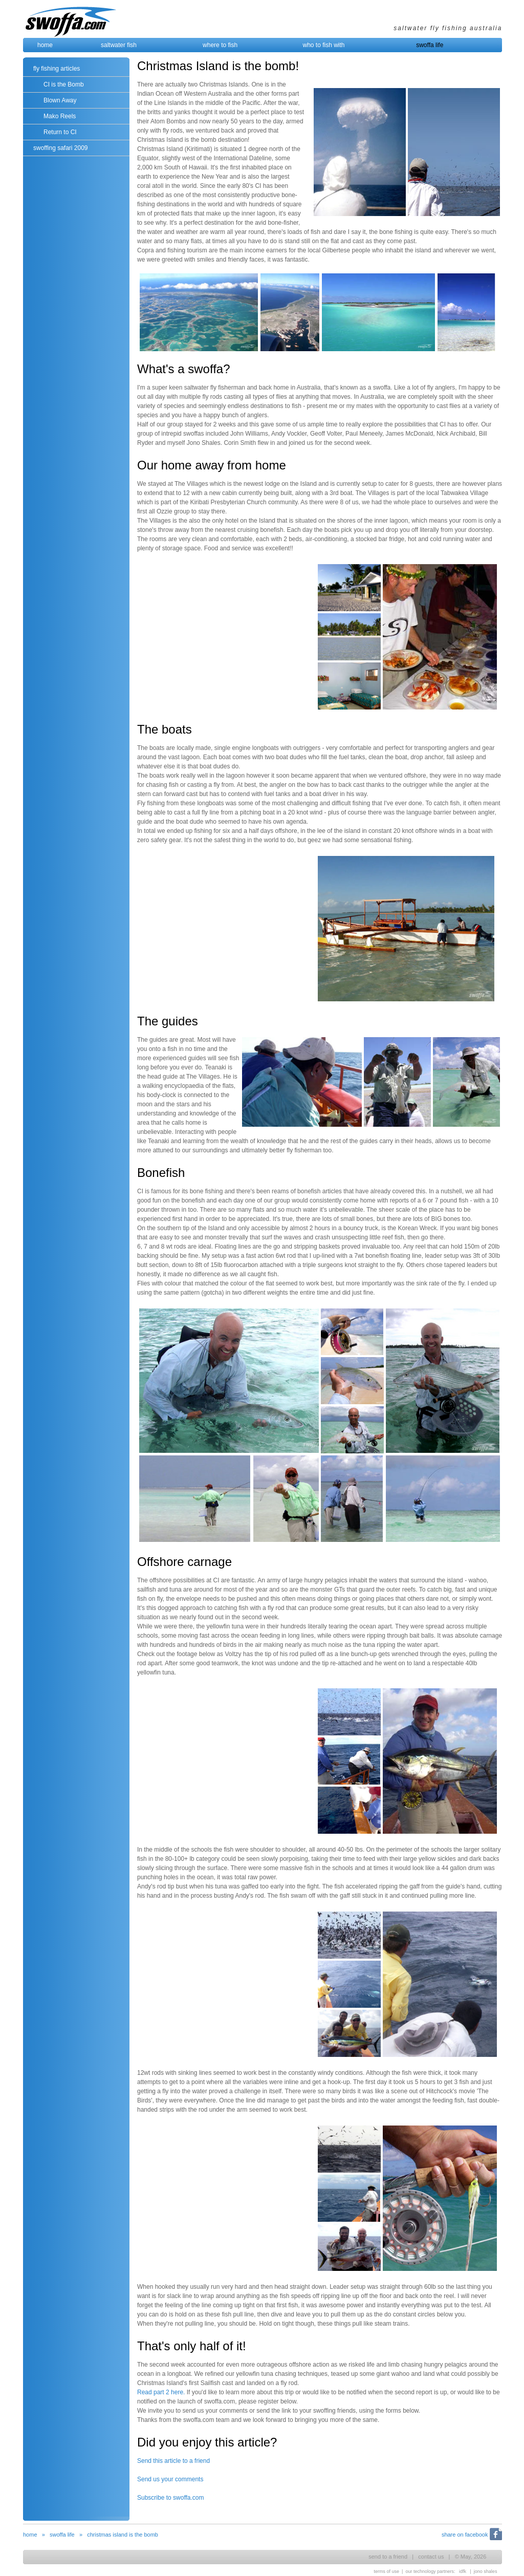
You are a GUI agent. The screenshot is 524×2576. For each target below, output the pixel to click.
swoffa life (429, 45)
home (45, 45)
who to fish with (324, 45)
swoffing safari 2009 (60, 148)
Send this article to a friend (173, 2460)
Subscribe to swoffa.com (170, 2497)
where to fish (220, 45)
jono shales (485, 2571)
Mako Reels (59, 116)
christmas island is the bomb (122, 2534)
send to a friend (387, 2556)
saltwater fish (119, 45)
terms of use (387, 2571)
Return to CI (60, 132)
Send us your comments (170, 2479)
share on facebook (465, 2534)
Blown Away (59, 100)
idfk (462, 2571)
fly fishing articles (56, 68)
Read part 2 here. (161, 2392)
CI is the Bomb (63, 84)
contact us (431, 2556)
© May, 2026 (471, 2556)
